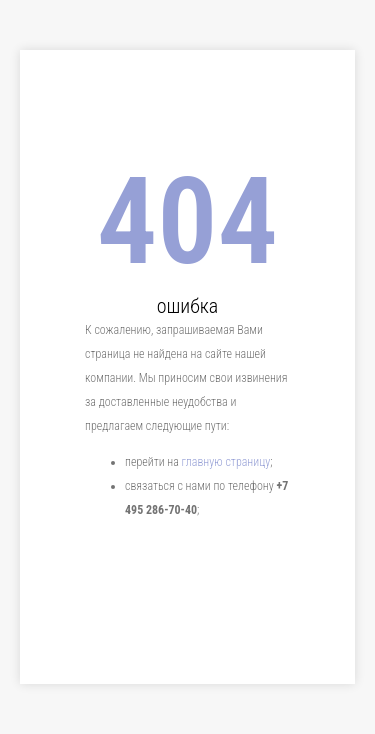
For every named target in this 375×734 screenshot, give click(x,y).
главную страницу (226, 462)
